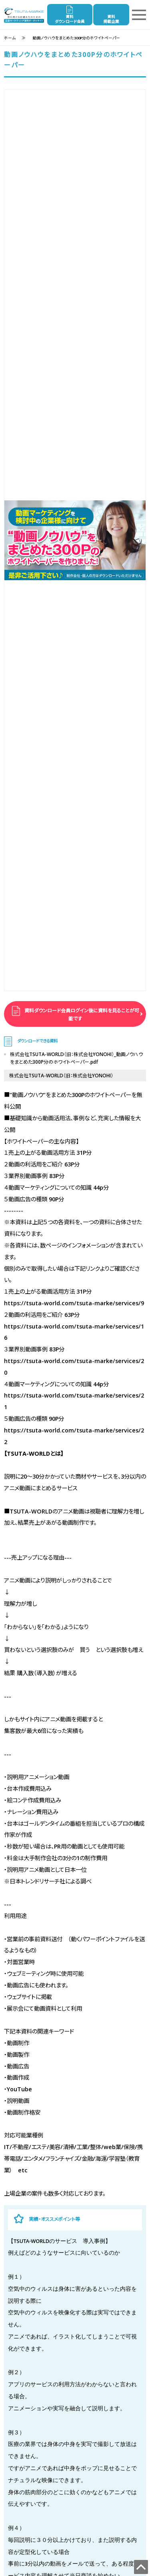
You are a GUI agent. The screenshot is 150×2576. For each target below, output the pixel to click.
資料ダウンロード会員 (70, 19)
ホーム (10, 38)
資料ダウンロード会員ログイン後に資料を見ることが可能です (81, 1014)
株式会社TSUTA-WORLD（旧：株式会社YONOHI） (61, 1075)
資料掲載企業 (111, 19)
